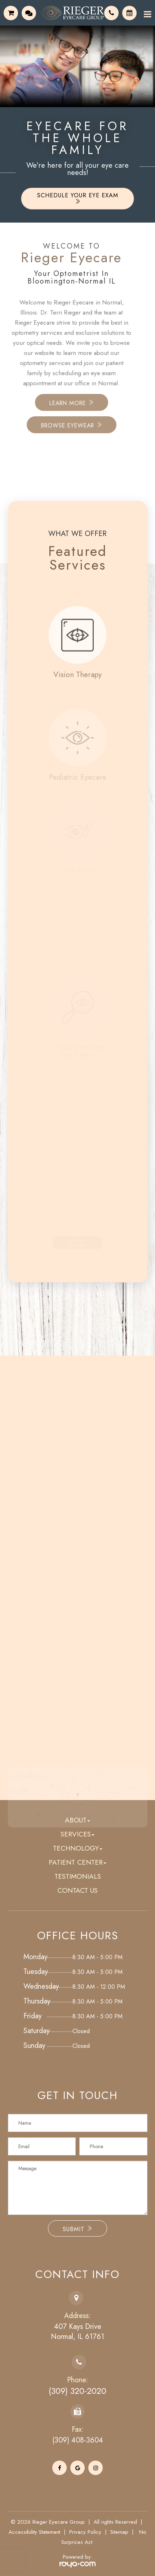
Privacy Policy (85, 2532)
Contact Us (77, 1890)
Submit (77, 2229)
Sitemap (119, 2532)
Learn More (48, 403)
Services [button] (77, 1834)
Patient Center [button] (77, 1862)
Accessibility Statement (34, 2532)
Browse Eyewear (48, 425)
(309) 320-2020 (77, 2390)
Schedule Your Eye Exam (77, 197)
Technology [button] (77, 1848)
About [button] (77, 1820)
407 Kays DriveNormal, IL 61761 (77, 2331)
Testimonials (77, 1876)
